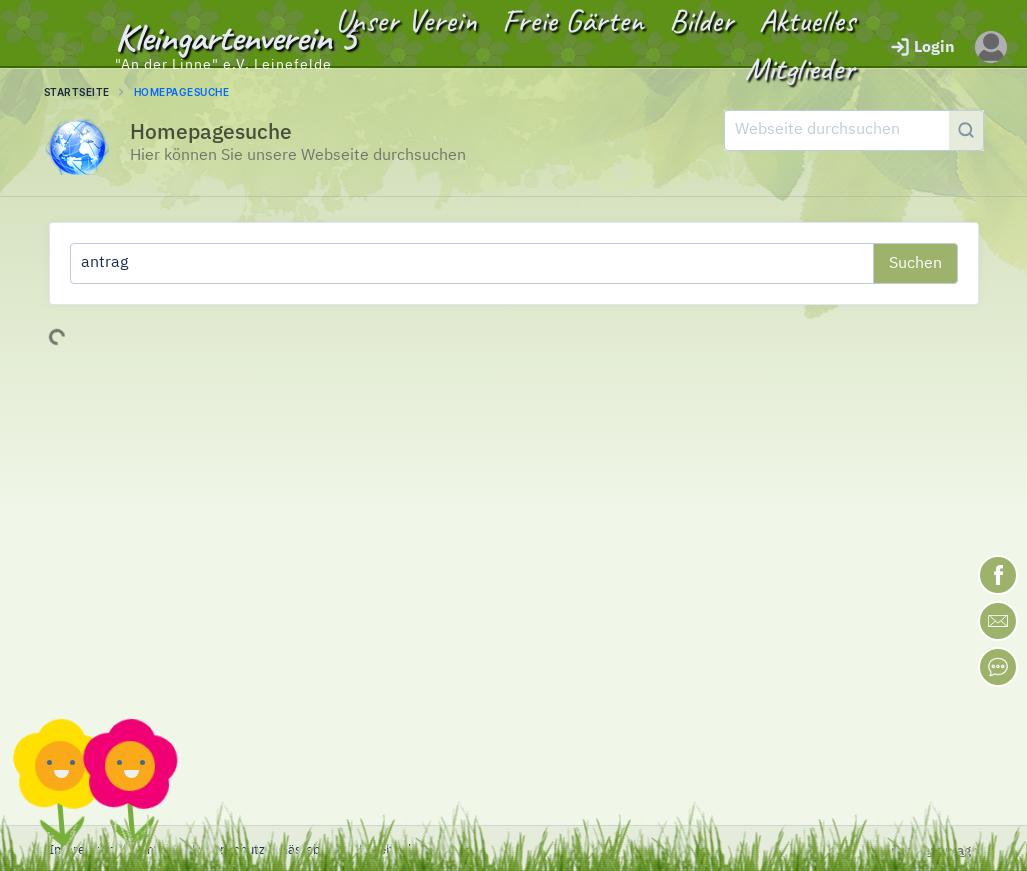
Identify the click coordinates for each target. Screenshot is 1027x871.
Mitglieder (800, 68)
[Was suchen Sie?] (472, 263)
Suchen (915, 264)
